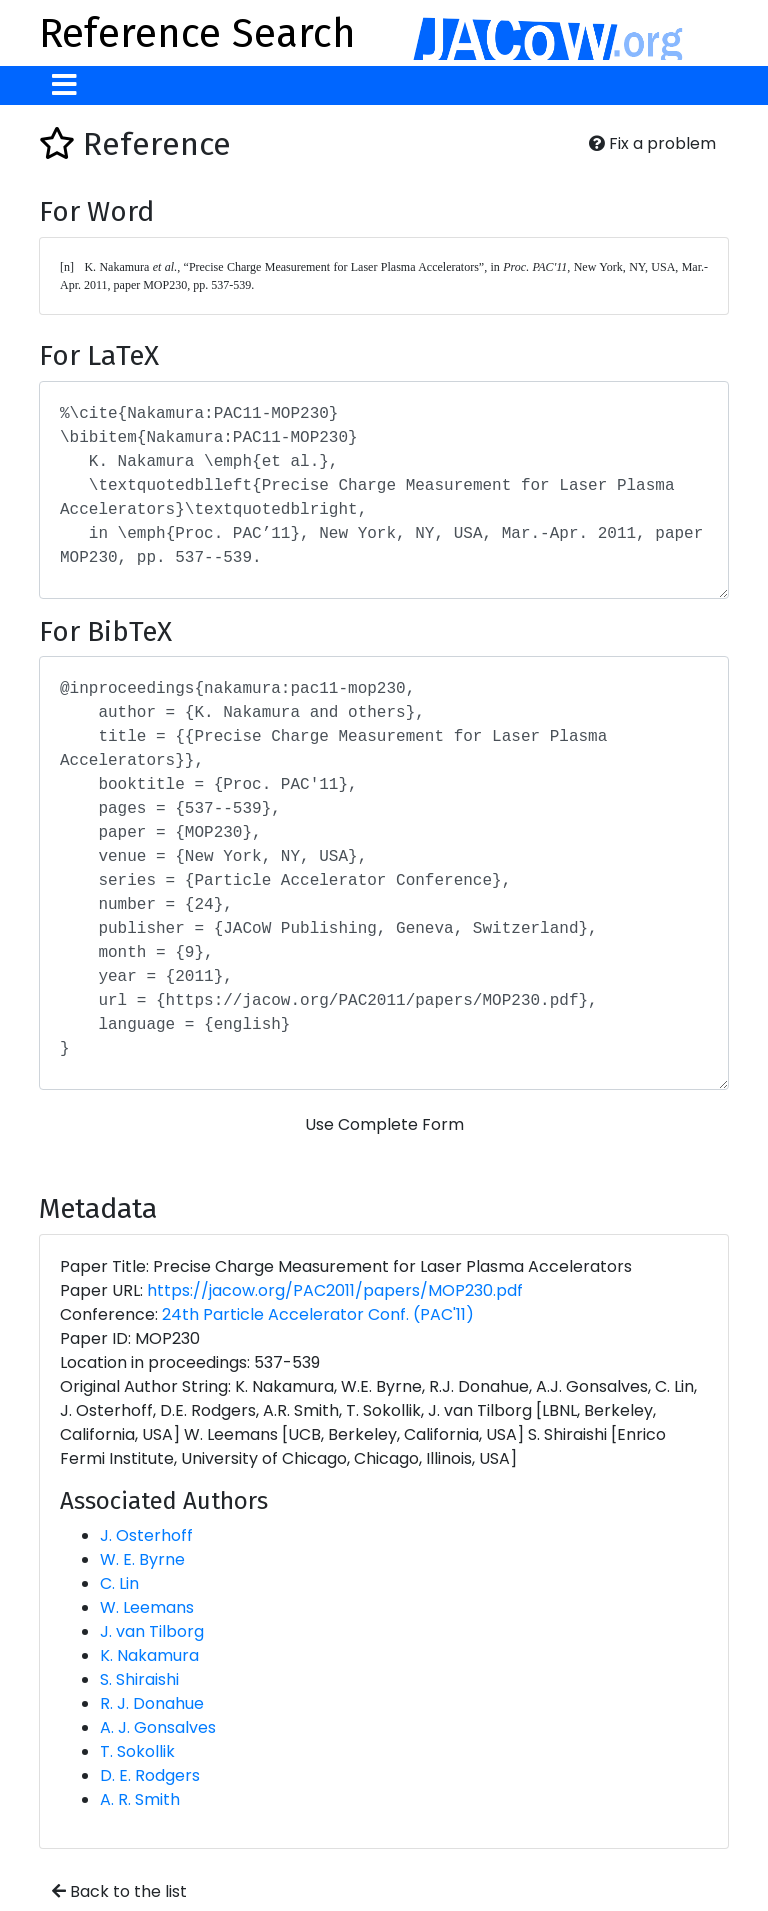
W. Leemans (147, 1607)
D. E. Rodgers (150, 1775)
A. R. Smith (140, 1799)
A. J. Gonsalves (158, 1727)
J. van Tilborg (152, 1631)
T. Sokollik (137, 1751)
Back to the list (119, 1891)
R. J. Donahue (152, 1703)
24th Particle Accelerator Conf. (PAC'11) (318, 1314)
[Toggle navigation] (64, 85)
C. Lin (119, 1583)
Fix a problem (652, 143)
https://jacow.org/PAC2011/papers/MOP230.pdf (335, 1290)
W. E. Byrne (142, 1559)
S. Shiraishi (139, 1679)
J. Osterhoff (146, 1535)
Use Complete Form (384, 1124)
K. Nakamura (149, 1655)
